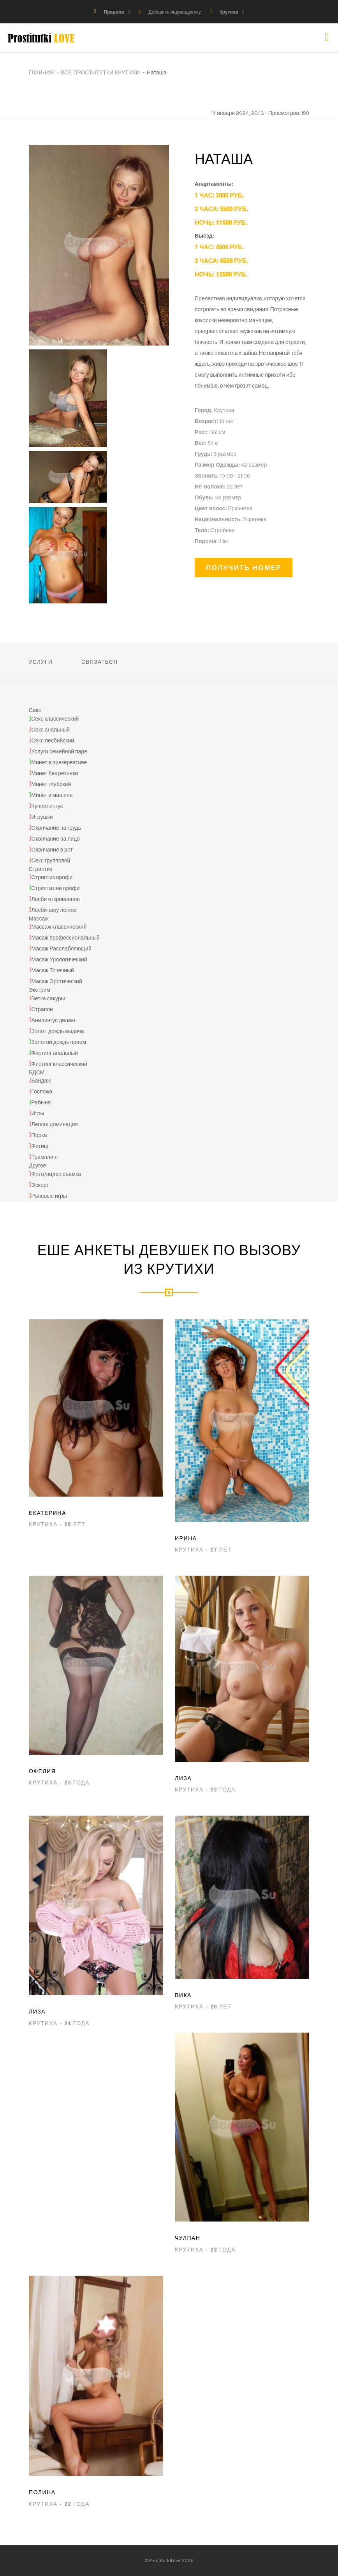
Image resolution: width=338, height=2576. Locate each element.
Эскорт (40, 1185)
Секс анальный (51, 729)
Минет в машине (51, 795)
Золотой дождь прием (58, 1042)
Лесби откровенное (56, 899)
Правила (114, 12)
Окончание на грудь (56, 828)
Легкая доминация (55, 1124)
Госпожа (42, 1092)
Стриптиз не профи (55, 888)
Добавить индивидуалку (174, 12)
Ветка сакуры (48, 998)
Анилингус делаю (54, 1020)
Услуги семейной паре (59, 751)
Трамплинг (45, 1157)
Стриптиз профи (52, 877)
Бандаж (41, 1081)
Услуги (41, 662)
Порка (39, 1135)
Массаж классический (59, 927)
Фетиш (40, 1146)
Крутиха (228, 12)
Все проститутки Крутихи (100, 72)
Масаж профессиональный (66, 938)
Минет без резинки (55, 773)
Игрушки (42, 817)
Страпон (42, 1009)
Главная (41, 72)
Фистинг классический (59, 1064)
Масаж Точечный (53, 971)
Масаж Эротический (57, 982)
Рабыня (41, 1103)
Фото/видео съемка (56, 1174)
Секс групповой (51, 860)
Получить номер (244, 567)
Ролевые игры (49, 1196)
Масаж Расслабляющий (62, 949)
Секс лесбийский (53, 740)
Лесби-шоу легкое (54, 910)
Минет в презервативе (59, 762)
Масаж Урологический (59, 960)
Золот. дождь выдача (58, 1031)
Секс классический (55, 719)
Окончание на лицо (56, 839)
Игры (38, 1114)
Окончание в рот (52, 849)
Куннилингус (47, 806)
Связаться (99, 662)
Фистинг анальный (54, 1053)
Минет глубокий (51, 784)
